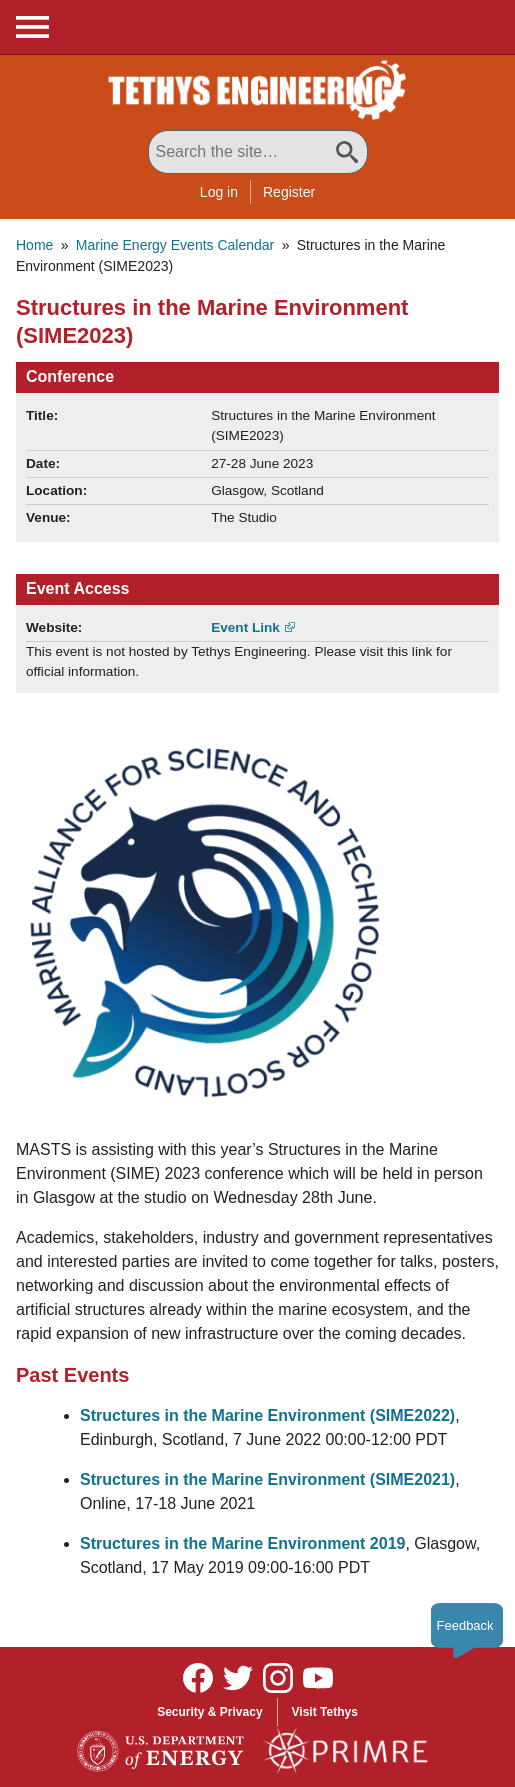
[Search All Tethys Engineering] (258, 152)
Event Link (245, 627)
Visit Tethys (325, 1712)
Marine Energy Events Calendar (175, 245)
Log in (219, 192)
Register (289, 192)
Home (34, 245)
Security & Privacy (209, 1712)
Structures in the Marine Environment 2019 (242, 1543)
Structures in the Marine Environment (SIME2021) (267, 1479)
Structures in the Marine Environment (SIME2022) (267, 1415)
